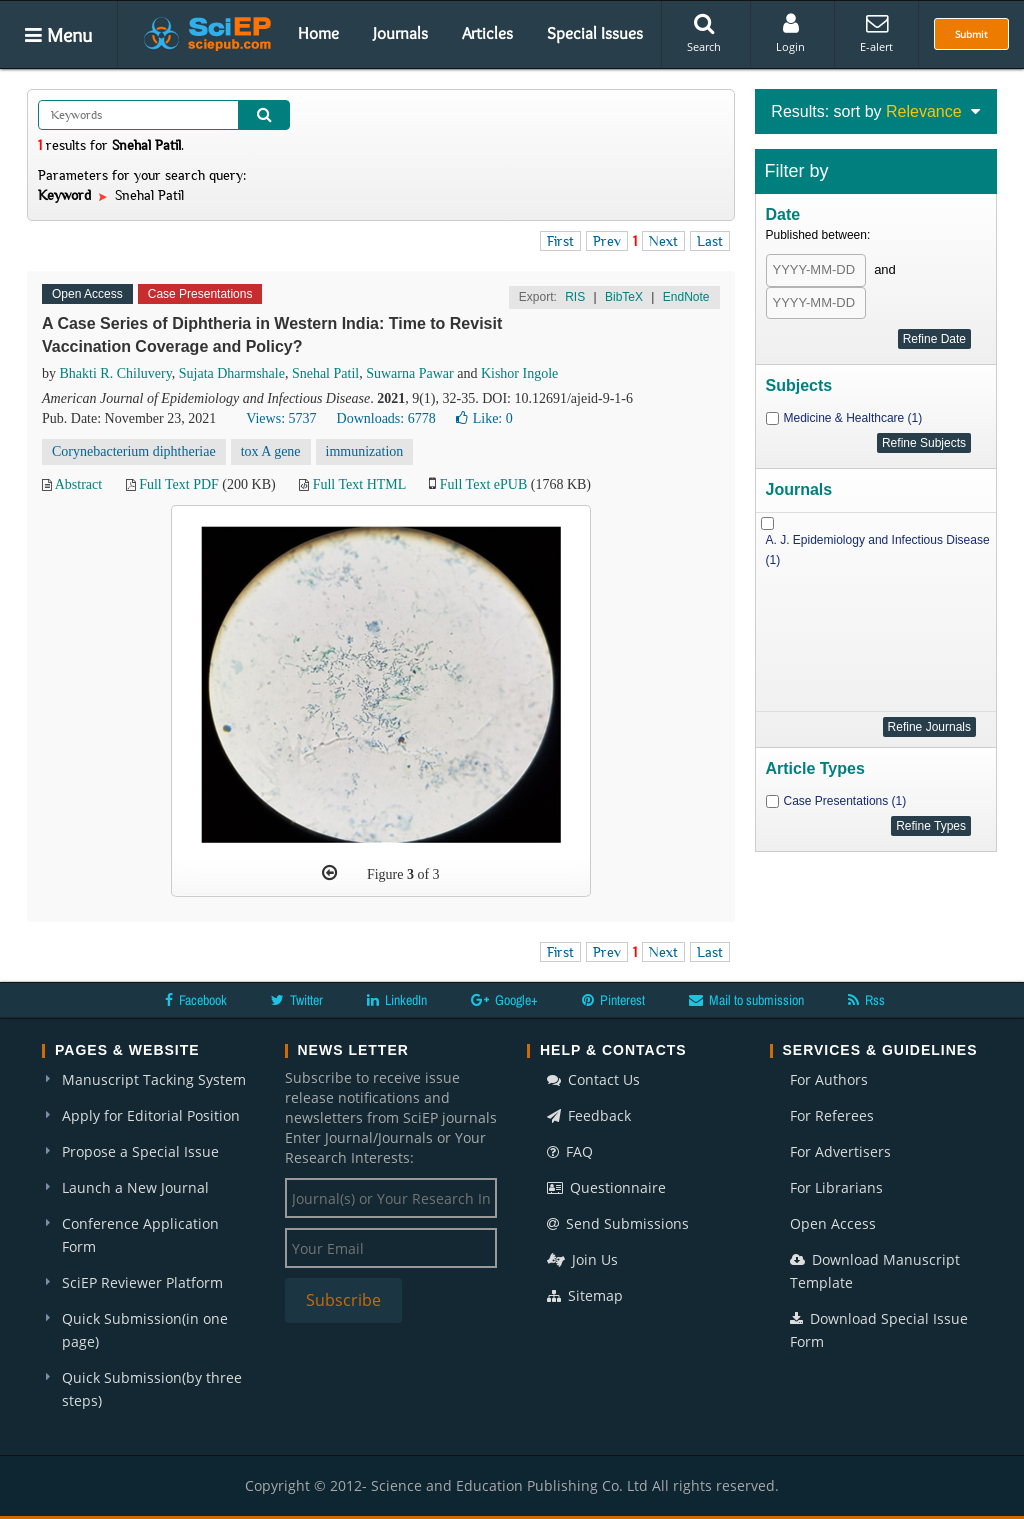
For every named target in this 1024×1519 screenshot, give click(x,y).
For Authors (829, 1079)
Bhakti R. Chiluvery (116, 373)
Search (704, 33)
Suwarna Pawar (409, 373)
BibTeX (624, 297)
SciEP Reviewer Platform (142, 1282)
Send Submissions (618, 1223)
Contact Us (593, 1079)
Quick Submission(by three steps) (152, 1389)
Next (663, 241)
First (560, 241)
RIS (575, 297)
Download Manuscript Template (875, 1271)
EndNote (686, 297)
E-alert (876, 33)
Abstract (78, 484)
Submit (971, 34)
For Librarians (836, 1187)
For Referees (832, 1115)
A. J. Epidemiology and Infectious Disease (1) (878, 550)
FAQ (570, 1151)
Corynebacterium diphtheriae (134, 451)
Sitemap (585, 1295)
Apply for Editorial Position (151, 1115)
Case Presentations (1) (845, 801)
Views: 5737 (281, 418)
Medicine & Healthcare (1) (853, 418)
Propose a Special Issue (140, 1151)
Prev (607, 241)
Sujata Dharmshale (232, 373)
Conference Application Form (140, 1235)
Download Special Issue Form (879, 1330)
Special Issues (595, 33)
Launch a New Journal (135, 1187)
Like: (484, 418)
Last (710, 241)
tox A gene (271, 451)
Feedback (589, 1115)
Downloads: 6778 (386, 418)
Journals (400, 33)
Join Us (582, 1259)
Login (790, 33)
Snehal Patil (325, 373)
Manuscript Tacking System (154, 1079)
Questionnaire (606, 1187)
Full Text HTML (359, 484)
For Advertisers (840, 1151)
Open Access (833, 1223)
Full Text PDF (179, 484)
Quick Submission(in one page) (145, 1330)
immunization (365, 451)
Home (318, 33)
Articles (487, 33)
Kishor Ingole (519, 373)
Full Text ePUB (483, 484)
